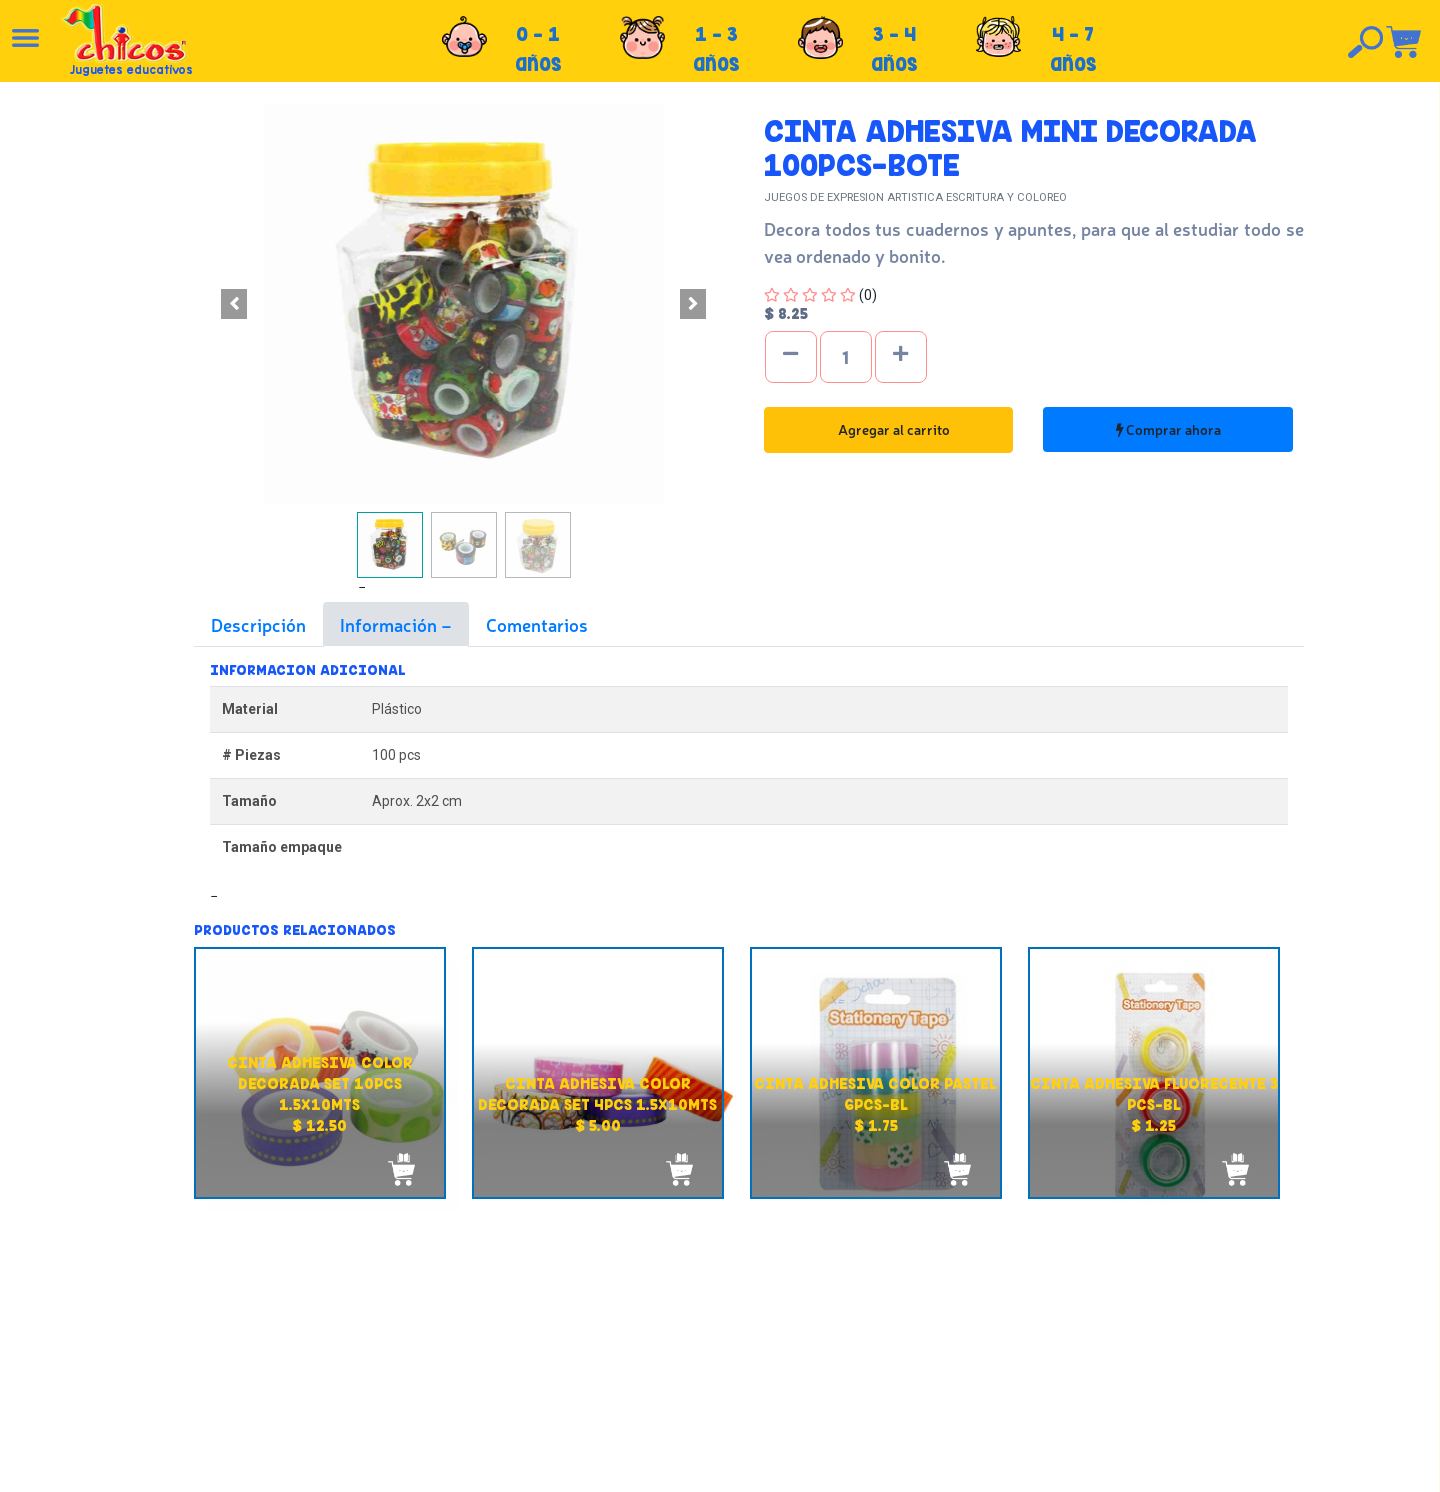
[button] (234, 304)
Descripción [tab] (258, 624)
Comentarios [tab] (537, 624)
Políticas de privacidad (759, 1353)
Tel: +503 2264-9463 (1174, 1358)
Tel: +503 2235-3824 (1173, 1336)
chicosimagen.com (778, 1465)
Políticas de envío (743, 1309)
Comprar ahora (1168, 429)
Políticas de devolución (761, 1331)
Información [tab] (390, 624)
